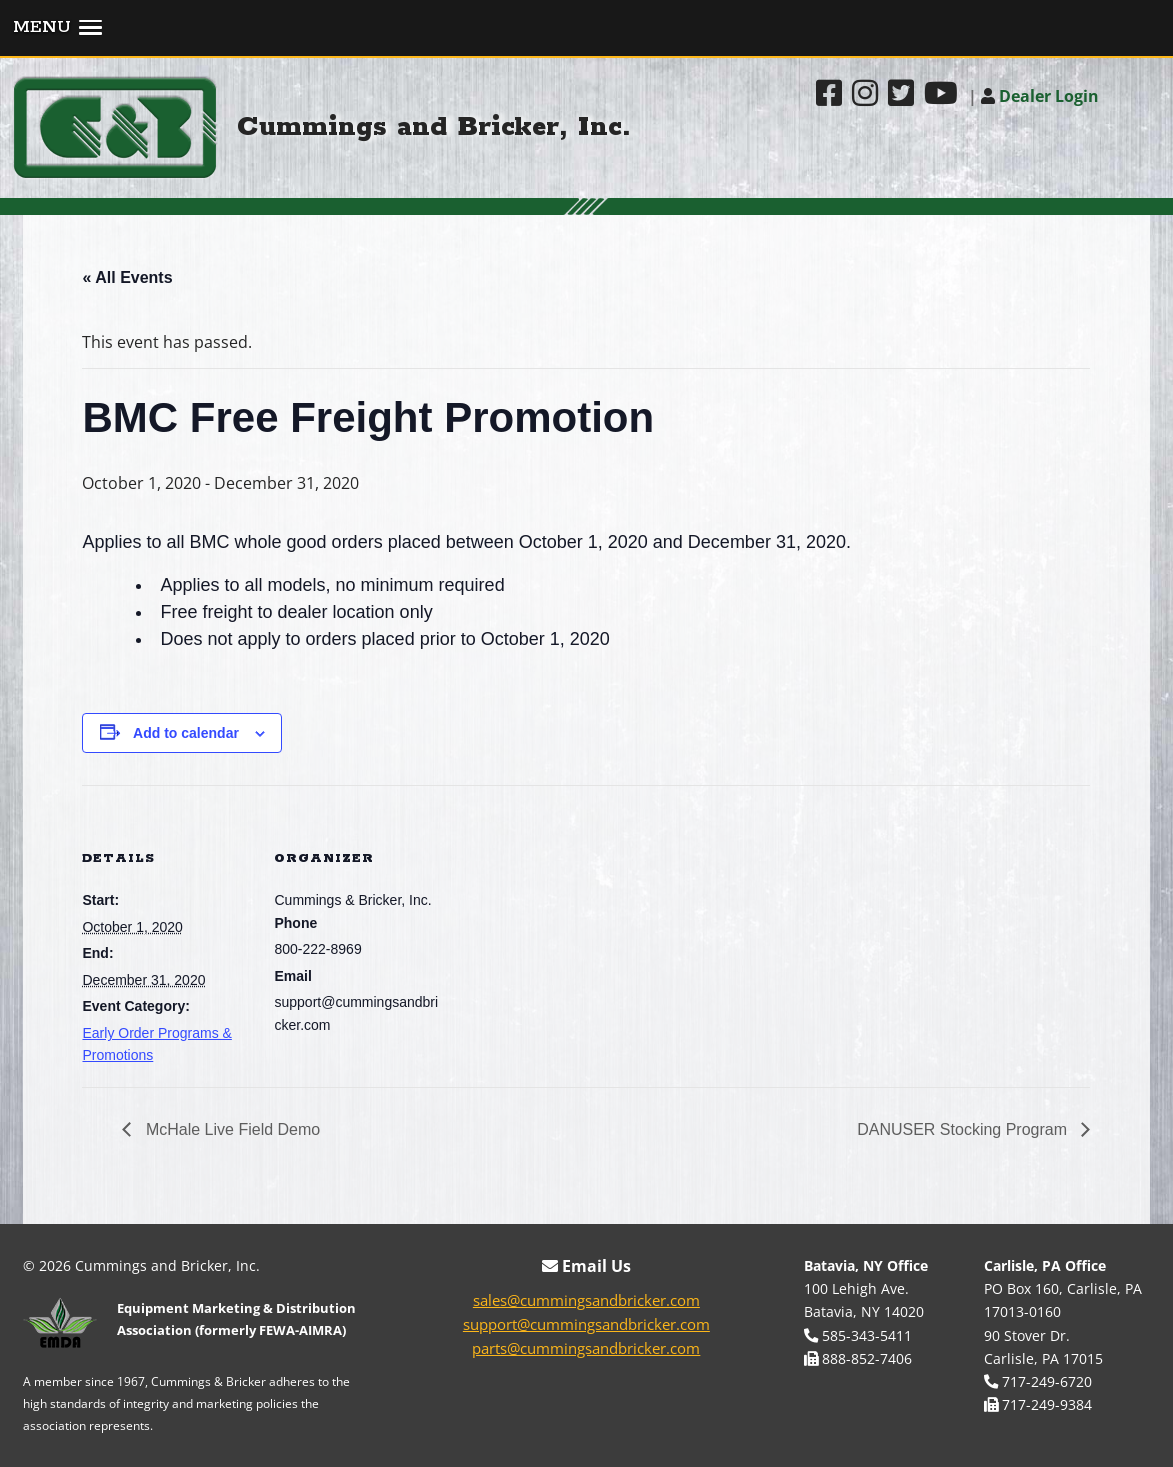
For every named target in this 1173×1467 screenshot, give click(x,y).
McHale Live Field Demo (230, 1129)
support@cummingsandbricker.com (586, 1324)
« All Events (127, 277)
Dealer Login (1040, 96)
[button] (586, 29)
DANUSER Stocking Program (964, 1129)
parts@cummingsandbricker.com (586, 1348)
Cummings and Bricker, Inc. (434, 127)
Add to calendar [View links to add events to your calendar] (186, 733)
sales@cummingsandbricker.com (586, 1300)
